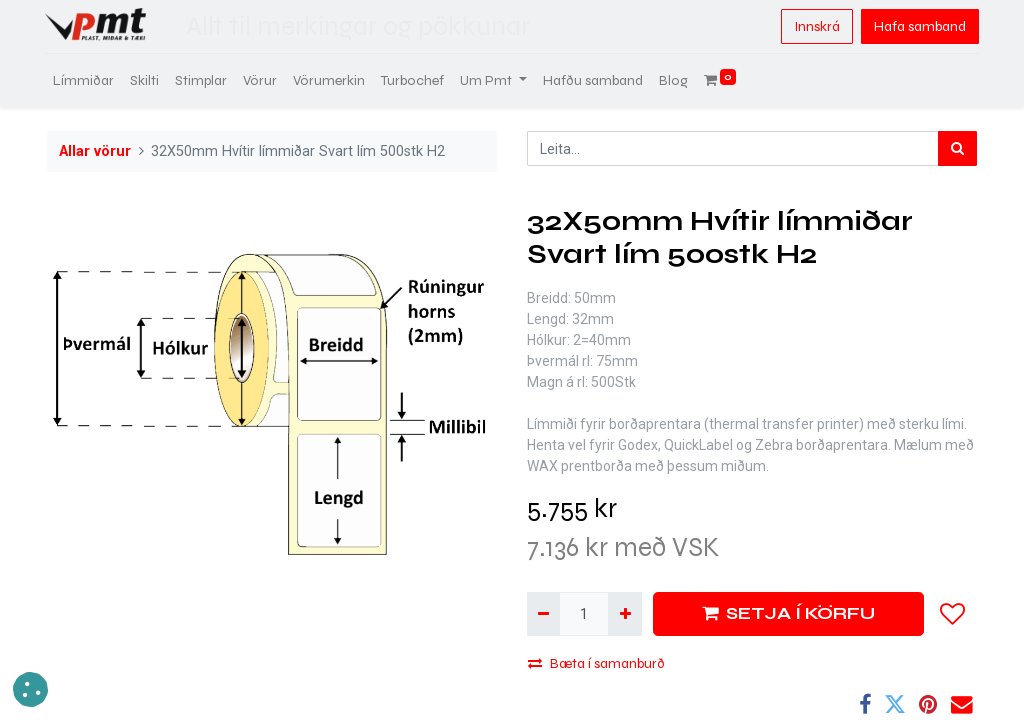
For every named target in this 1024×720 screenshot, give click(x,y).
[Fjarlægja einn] (543, 613)
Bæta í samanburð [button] (596, 663)
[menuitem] (85, 80)
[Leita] (957, 148)
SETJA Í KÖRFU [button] (788, 613)
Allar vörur (95, 151)
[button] (953, 614)
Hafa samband (918, 26)
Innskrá (815, 26)
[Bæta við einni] (624, 613)
